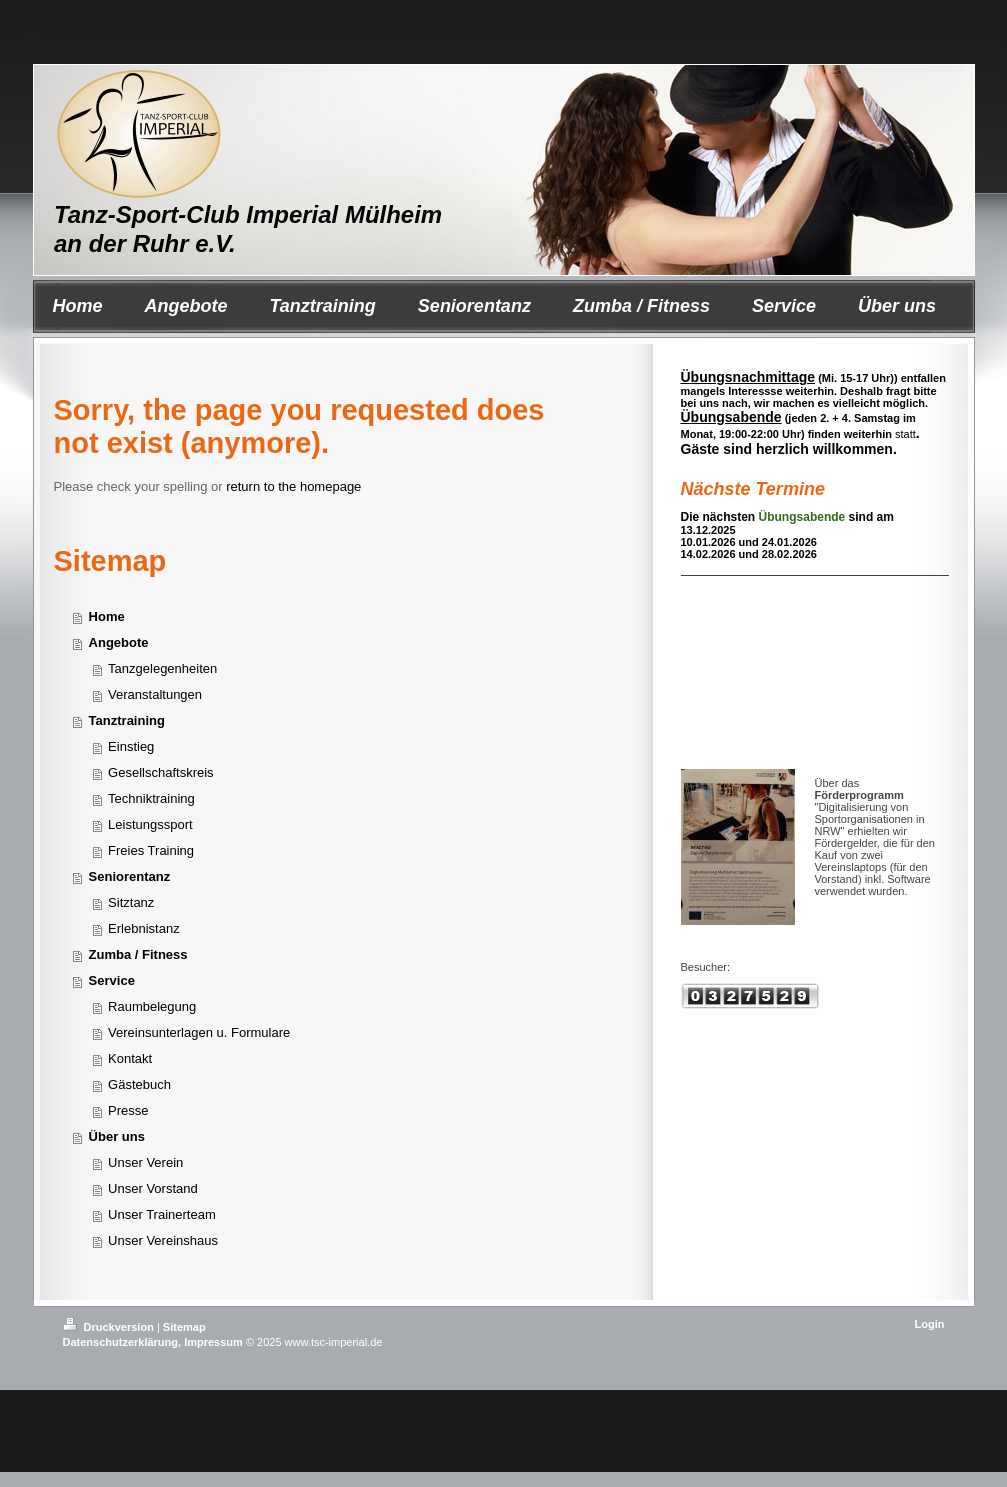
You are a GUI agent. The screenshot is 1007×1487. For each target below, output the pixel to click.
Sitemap (184, 1327)
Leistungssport (150, 824)
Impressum (213, 1342)
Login (930, 1324)
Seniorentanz (130, 876)
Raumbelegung (152, 1006)
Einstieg (131, 746)
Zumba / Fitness (138, 954)
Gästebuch (139, 1084)
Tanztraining (127, 720)
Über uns (117, 1136)
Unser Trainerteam (162, 1214)
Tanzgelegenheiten (162, 668)
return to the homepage (293, 486)
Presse (128, 1110)
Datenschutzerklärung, (122, 1342)
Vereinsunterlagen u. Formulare (199, 1032)
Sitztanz (131, 902)
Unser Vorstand (153, 1188)
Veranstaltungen (155, 694)
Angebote (119, 642)
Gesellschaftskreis (160, 772)
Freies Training (151, 850)
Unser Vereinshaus (163, 1240)
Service (112, 980)
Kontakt (130, 1058)
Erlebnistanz (144, 928)
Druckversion (110, 1327)
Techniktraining (151, 798)
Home (107, 616)
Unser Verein (145, 1162)
